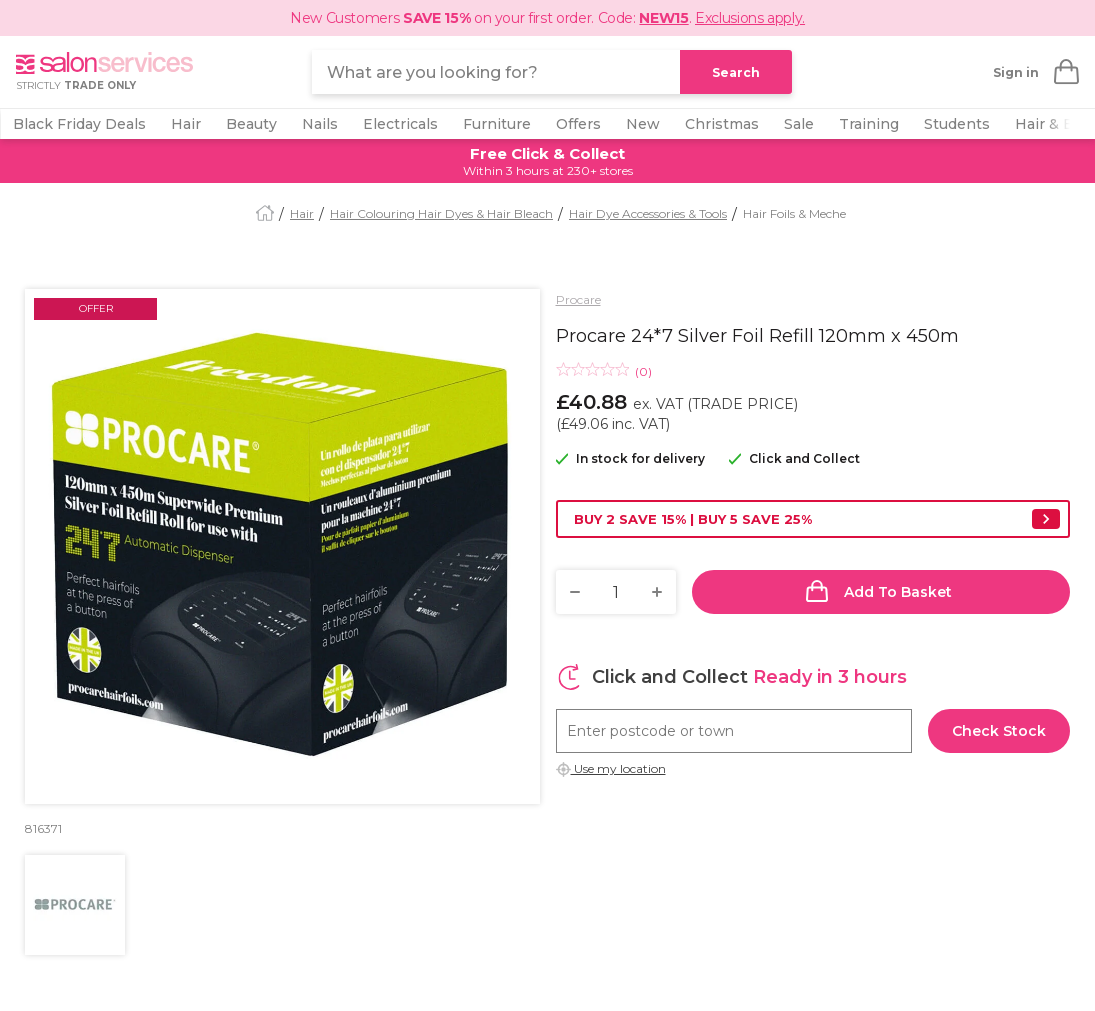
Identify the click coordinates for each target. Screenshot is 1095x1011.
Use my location (618, 768)
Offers (578, 124)
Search (736, 72)
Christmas (722, 124)
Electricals (400, 124)
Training (869, 124)
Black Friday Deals (79, 124)
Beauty (251, 124)
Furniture (497, 124)
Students (957, 124)
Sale (799, 124)
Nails (320, 124)
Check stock (999, 731)
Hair (186, 124)
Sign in (1016, 72)
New (643, 124)
